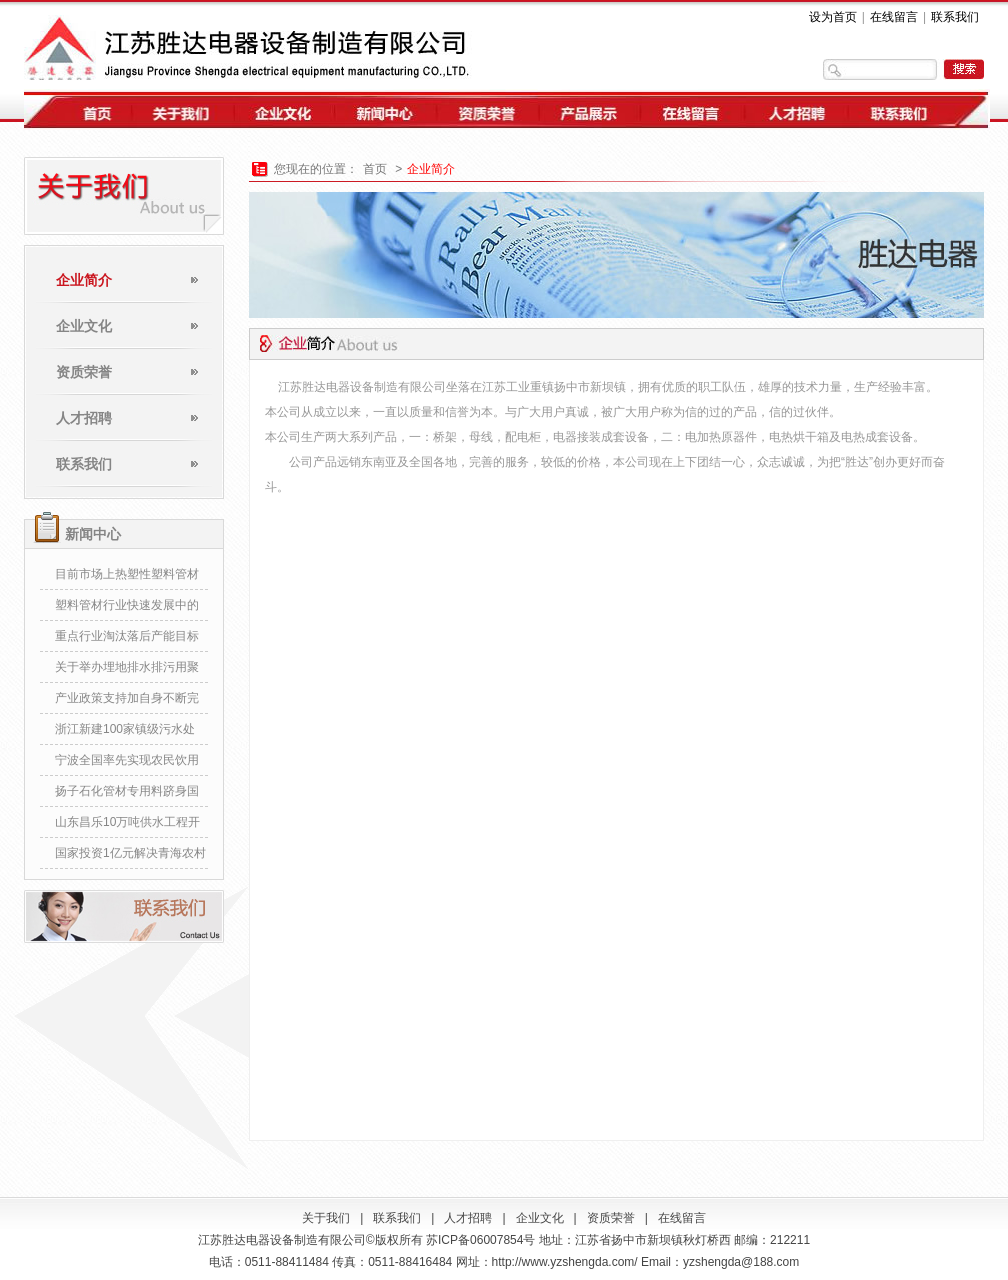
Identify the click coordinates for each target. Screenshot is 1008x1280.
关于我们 (326, 1218)
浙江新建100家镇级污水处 (125, 729)
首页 (375, 169)
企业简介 (84, 280)
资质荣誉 (84, 372)
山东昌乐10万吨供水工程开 (127, 822)
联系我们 (955, 17)
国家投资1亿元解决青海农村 (130, 853)
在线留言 (894, 17)
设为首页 (833, 17)
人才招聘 (84, 418)
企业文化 (84, 326)
